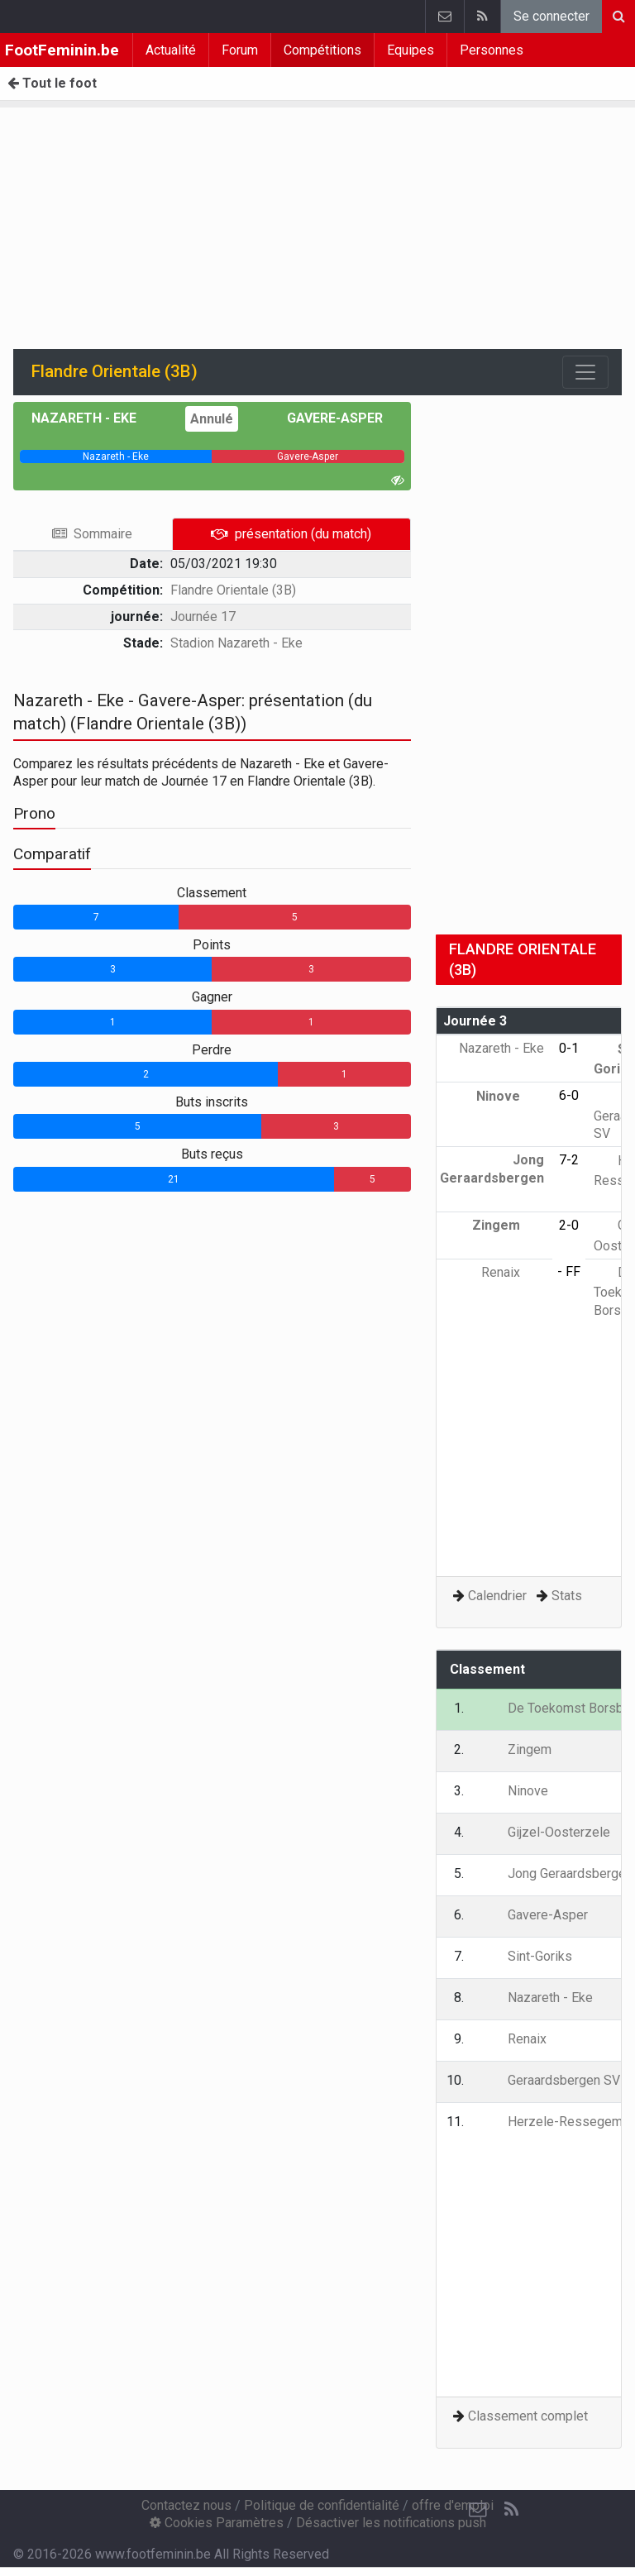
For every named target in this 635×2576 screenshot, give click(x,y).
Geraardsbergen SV (552, 2080)
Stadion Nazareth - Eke (236, 643)
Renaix (512, 1272)
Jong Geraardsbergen (492, 1177)
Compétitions (322, 50)
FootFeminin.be (62, 50)
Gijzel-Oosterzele (547, 1832)
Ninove (510, 1096)
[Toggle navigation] (585, 372)
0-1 (569, 1048)
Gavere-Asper (323, 418)
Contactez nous (186, 2505)
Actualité (171, 50)
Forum (240, 50)
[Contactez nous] (477, 2509)
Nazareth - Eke (95, 418)
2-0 (569, 1225)
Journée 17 (203, 616)
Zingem (508, 1225)
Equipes (410, 50)
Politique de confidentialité (321, 2505)
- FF (568, 1271)
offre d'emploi (453, 2505)
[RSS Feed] (511, 2509)
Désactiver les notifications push (391, 2523)
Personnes (491, 50)
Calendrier (497, 1595)
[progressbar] (116, 456)
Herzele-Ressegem (553, 2121)
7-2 (569, 1160)
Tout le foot (52, 83)
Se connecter (551, 16)
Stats (566, 1595)
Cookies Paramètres (217, 2523)
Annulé (211, 419)
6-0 (569, 1095)
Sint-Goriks (528, 1956)
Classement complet (528, 2416)
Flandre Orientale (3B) (233, 590)
